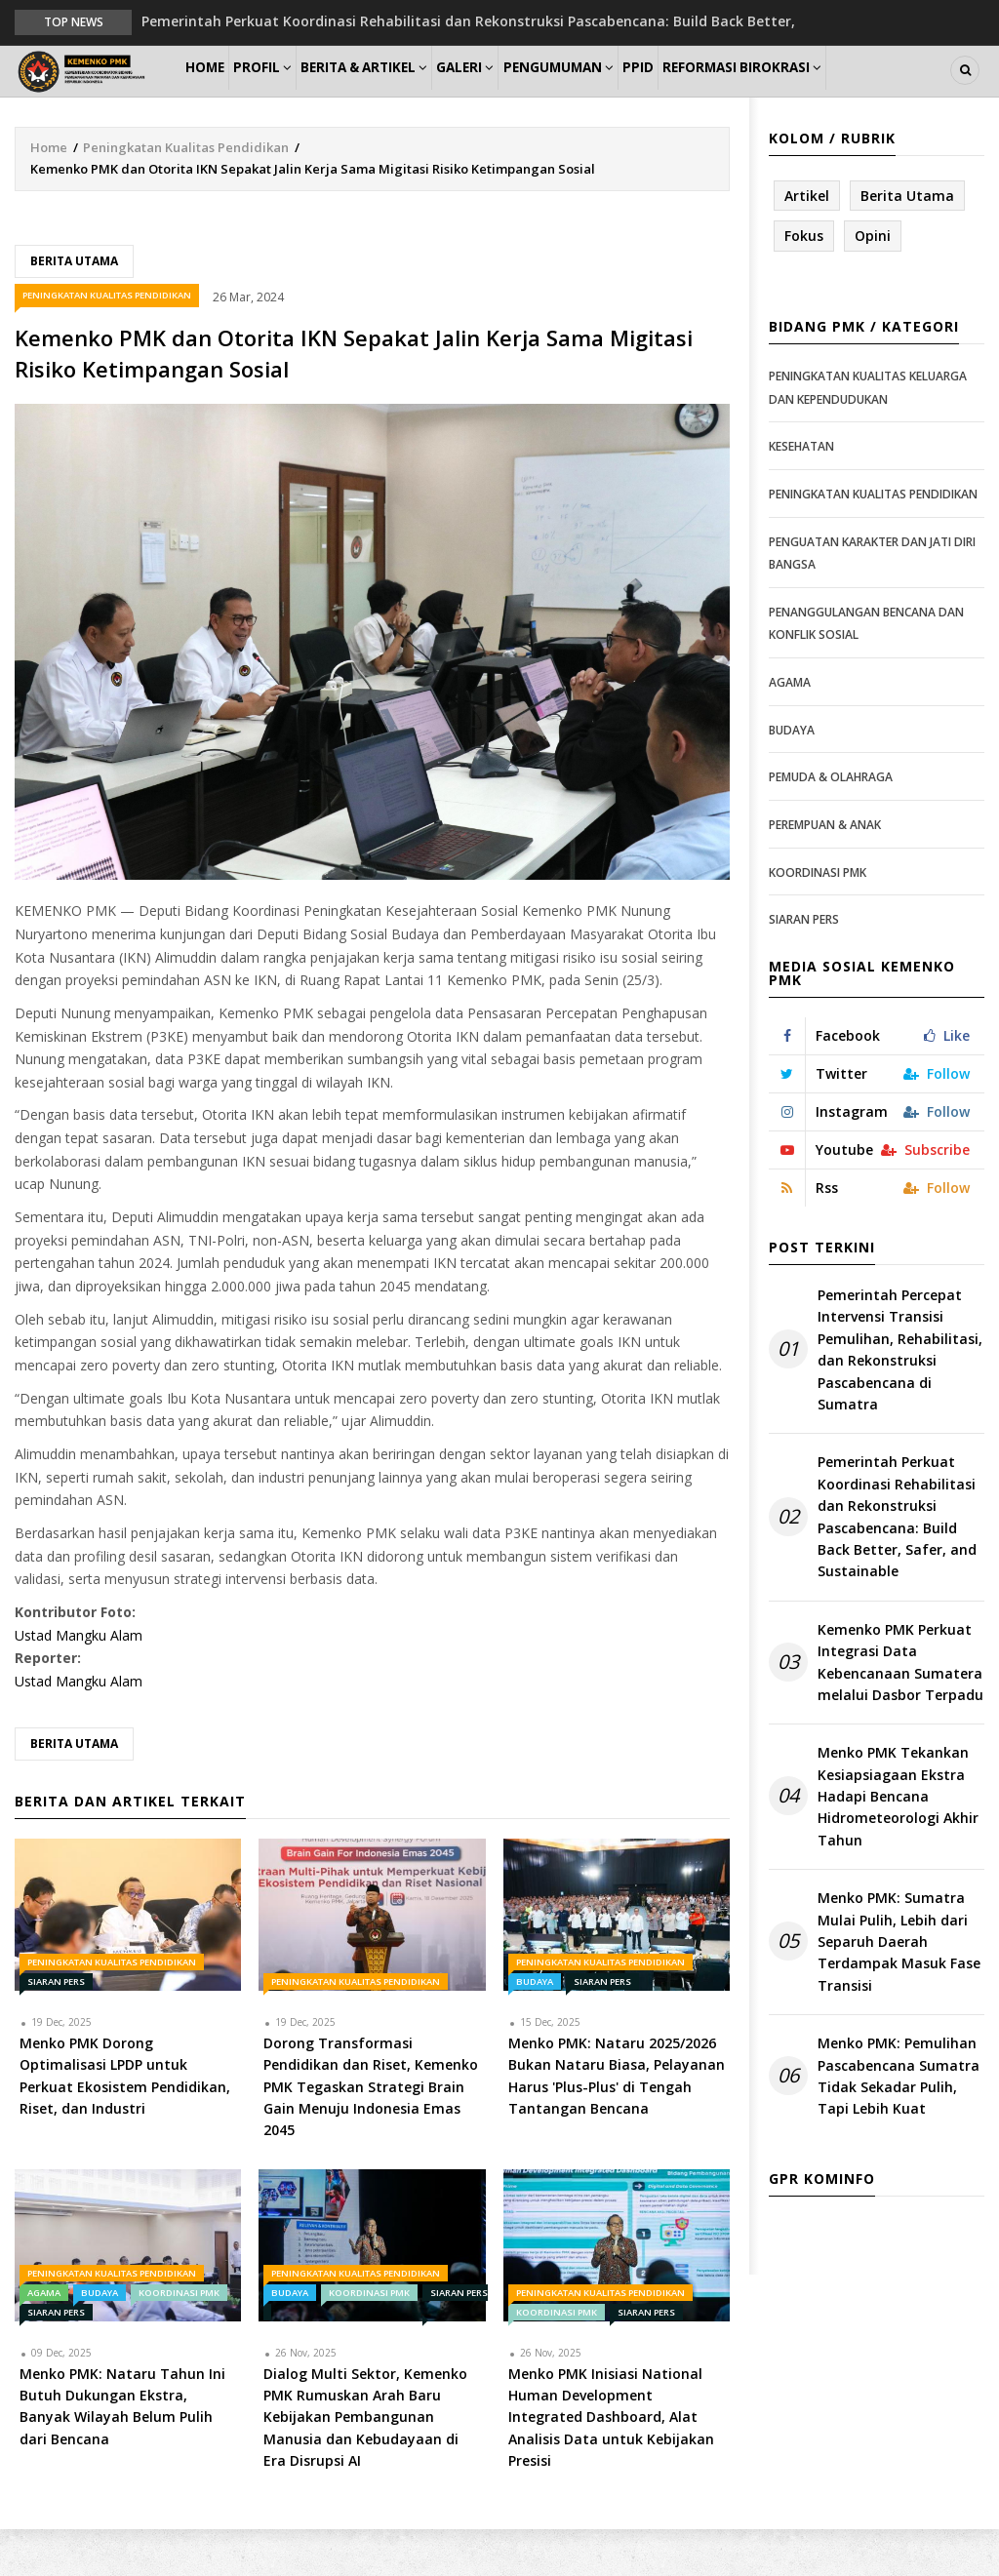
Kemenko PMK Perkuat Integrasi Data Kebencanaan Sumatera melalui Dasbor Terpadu (900, 1709)
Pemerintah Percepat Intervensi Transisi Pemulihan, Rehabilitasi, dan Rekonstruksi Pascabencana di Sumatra (900, 1397)
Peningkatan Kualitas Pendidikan (186, 194)
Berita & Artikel (404, 94)
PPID (721, 94)
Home (214, 94)
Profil (289, 94)
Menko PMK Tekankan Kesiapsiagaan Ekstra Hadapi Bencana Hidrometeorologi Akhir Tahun (898, 1844)
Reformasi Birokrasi (838, 94)
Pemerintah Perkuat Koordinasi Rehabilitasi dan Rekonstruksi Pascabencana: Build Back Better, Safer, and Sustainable (897, 1564)
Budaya (534, 2028)
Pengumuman (627, 94)
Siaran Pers (56, 2028)
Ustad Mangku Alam (78, 1682)
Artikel (806, 242)
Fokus (803, 283)
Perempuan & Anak (825, 872)
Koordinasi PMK (179, 2339)
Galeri (520, 94)
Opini (873, 283)
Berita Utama (74, 307)
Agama (43, 2339)
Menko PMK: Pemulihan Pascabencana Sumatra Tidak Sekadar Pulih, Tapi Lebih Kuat (898, 2123)
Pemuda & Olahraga (831, 824)
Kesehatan (801, 494)
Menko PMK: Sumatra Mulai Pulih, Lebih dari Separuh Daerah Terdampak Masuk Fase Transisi (899, 1989)
